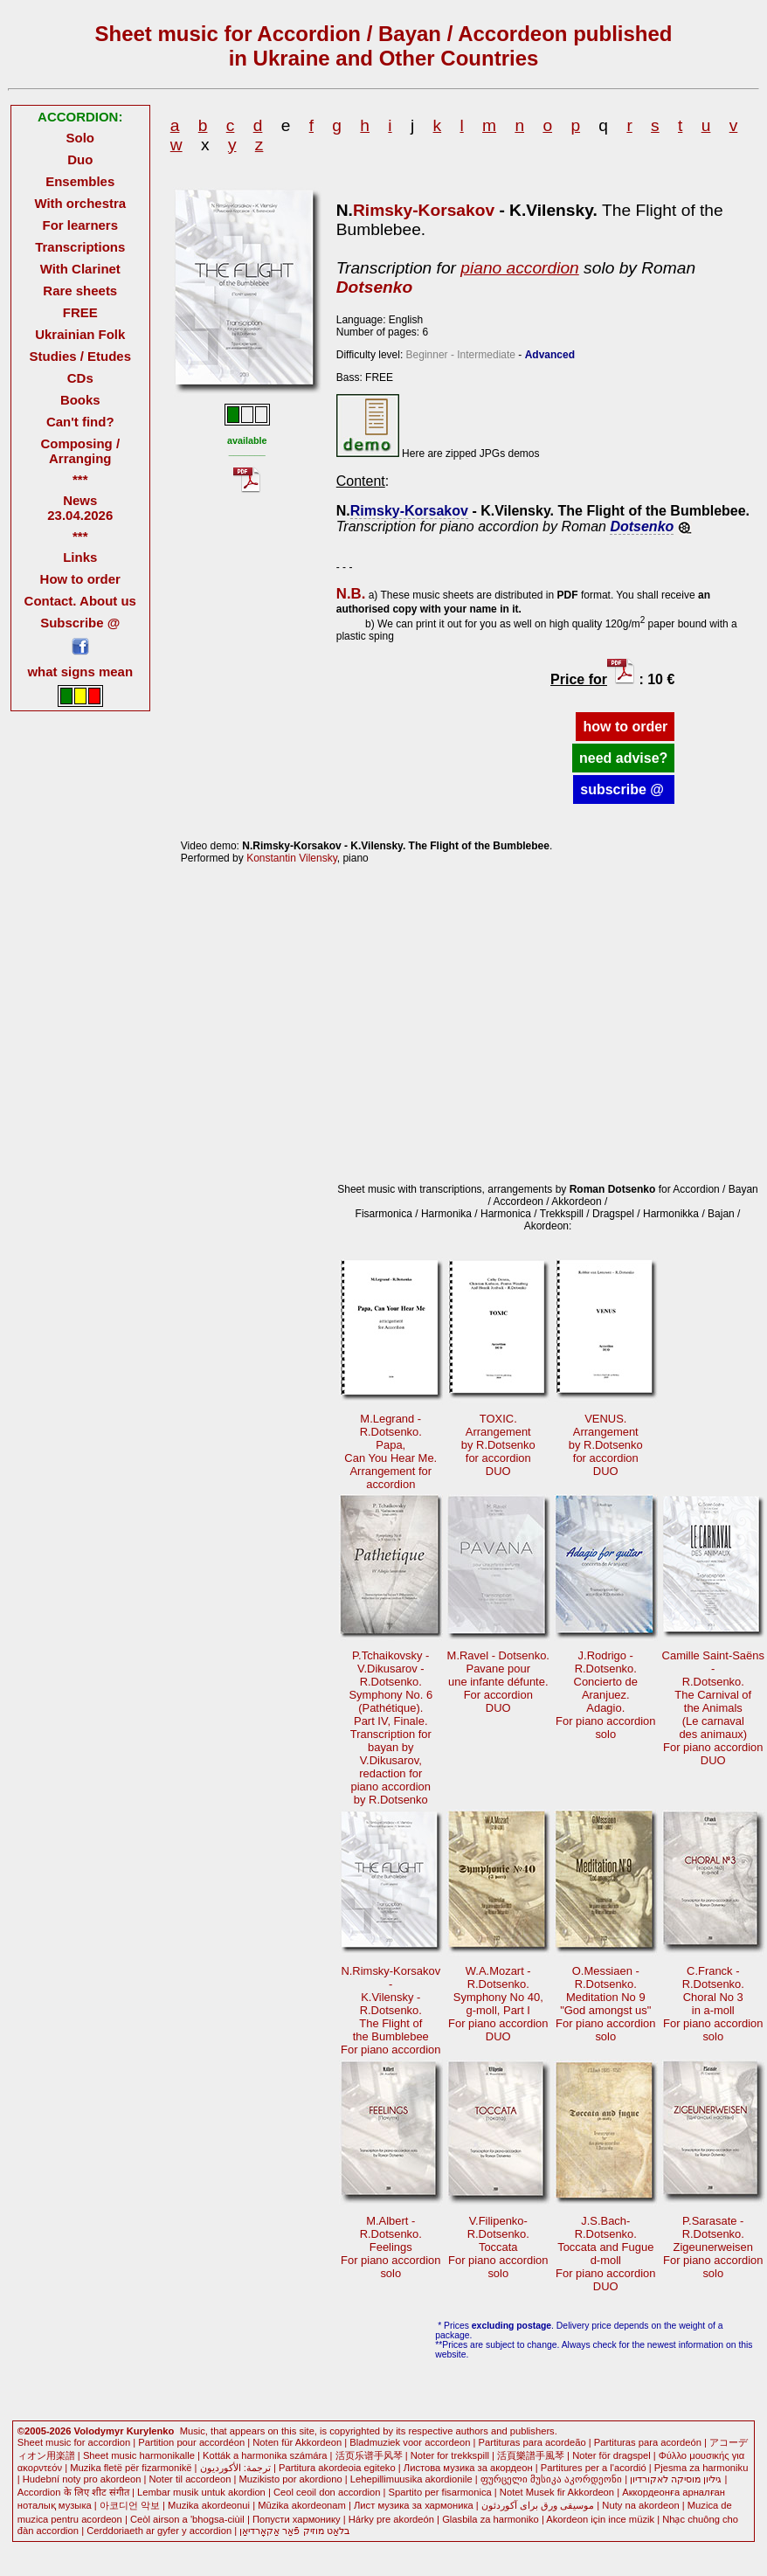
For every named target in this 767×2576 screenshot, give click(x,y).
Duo (80, 159)
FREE (80, 312)
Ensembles (79, 181)
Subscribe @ (80, 622)
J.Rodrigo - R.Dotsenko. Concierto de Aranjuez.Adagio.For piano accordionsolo (606, 1695)
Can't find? (80, 421)
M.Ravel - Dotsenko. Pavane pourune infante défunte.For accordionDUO (498, 1681)
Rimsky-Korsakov (423, 210)
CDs (80, 377)
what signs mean (80, 671)
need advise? (623, 758)
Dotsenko (374, 287)
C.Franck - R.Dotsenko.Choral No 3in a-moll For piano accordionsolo (713, 2003)
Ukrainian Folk (80, 334)
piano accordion (519, 268)
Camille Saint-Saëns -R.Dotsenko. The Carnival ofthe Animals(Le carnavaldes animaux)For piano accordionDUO (713, 1708)
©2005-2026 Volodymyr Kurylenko (96, 2431)
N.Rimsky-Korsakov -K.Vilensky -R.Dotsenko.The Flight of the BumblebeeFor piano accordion (391, 2010)
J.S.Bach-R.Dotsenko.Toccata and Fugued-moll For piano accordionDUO (606, 2253)
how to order (625, 726)
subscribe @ (623, 789)
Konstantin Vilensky (291, 858)
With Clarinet (80, 268)
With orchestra (80, 203)
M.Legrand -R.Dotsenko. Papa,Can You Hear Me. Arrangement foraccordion (390, 1451)
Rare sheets (80, 290)
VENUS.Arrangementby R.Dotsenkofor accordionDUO (606, 1445)
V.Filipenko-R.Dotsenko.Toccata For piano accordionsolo (498, 2247)
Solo (80, 137)
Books (80, 399)
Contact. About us (80, 600)
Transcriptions (80, 246)
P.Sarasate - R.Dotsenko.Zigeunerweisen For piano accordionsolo (713, 2247)
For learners (81, 225)
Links (80, 557)
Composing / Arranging (80, 451)
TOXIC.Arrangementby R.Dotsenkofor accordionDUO (498, 1445)
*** (80, 479)
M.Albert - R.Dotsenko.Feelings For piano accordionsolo (391, 2247)
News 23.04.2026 (80, 508)
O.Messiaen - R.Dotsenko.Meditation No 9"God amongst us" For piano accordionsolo (606, 2003)
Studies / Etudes (80, 356)
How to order (80, 578)
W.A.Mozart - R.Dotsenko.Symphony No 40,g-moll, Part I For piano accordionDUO (498, 2003)
